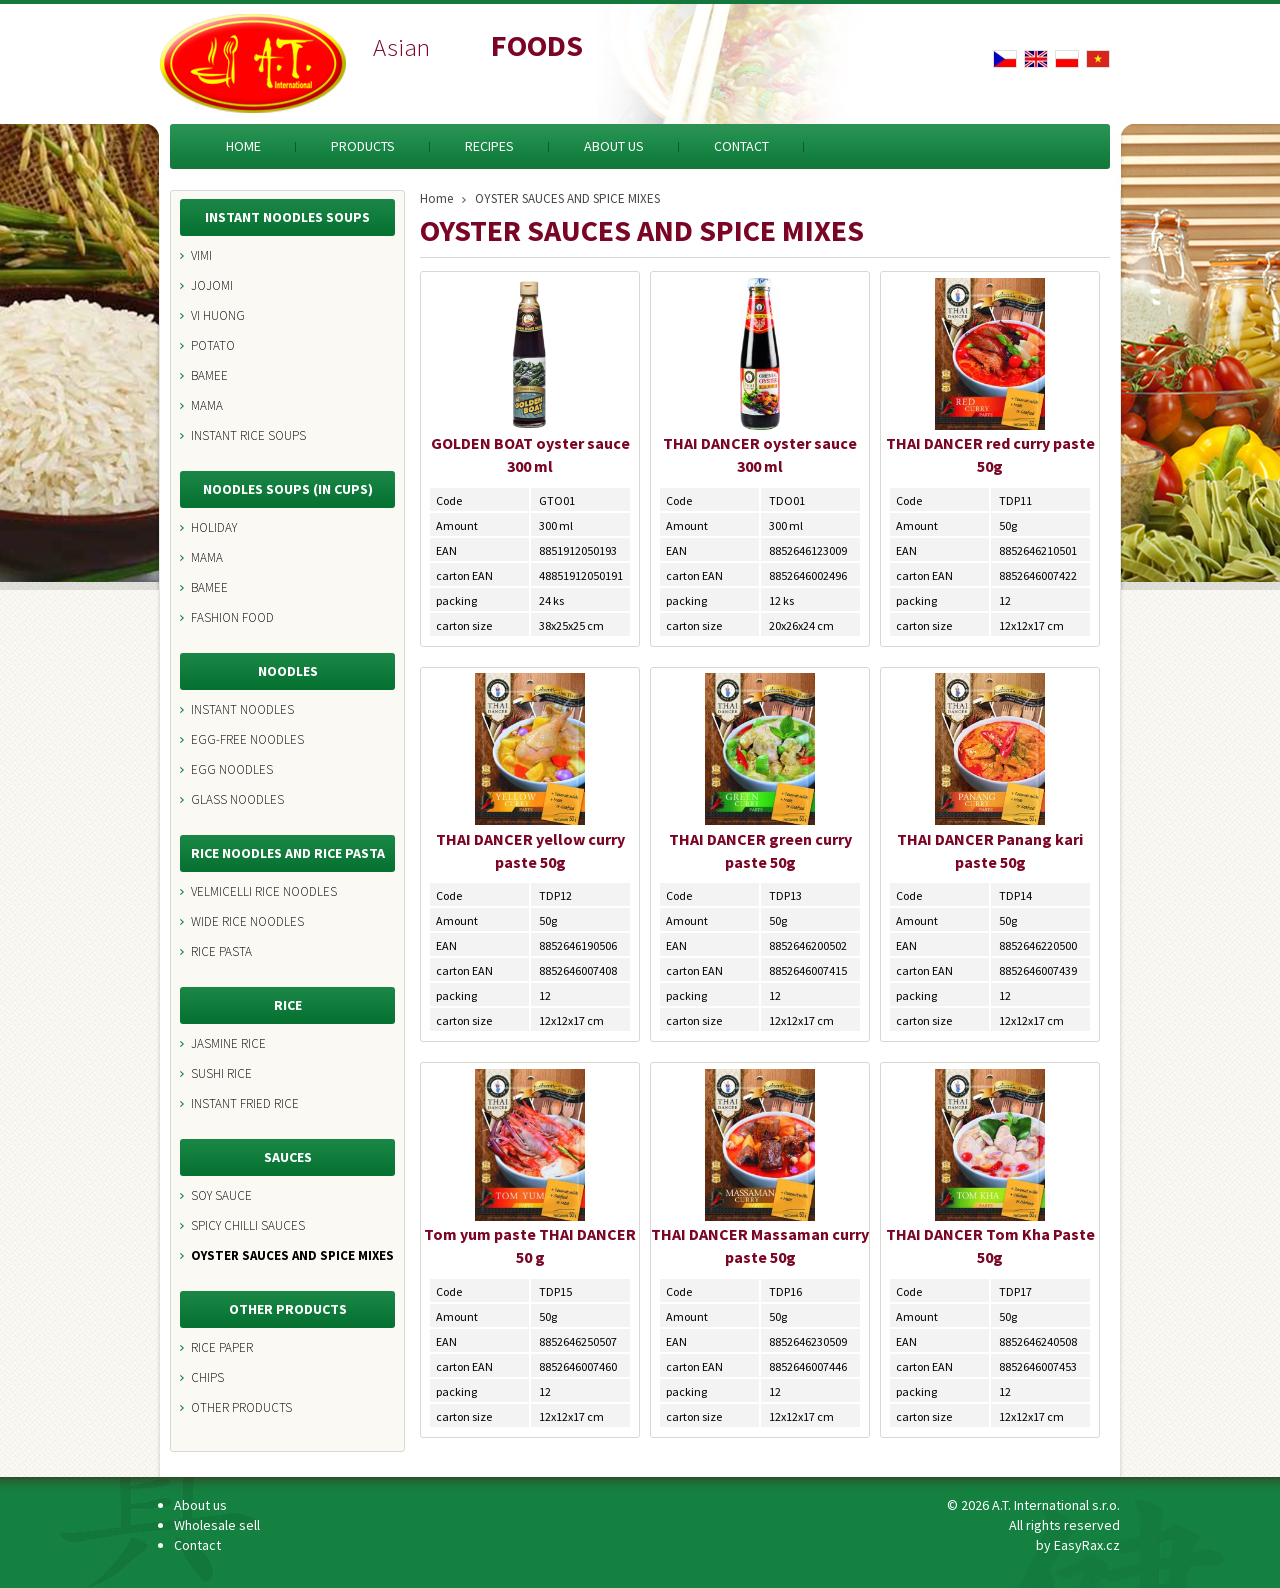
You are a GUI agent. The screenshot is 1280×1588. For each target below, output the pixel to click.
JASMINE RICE (228, 1043)
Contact (741, 146)
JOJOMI (212, 285)
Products (363, 146)
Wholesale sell (217, 1525)
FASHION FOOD (232, 617)
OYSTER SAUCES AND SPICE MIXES (292, 1255)
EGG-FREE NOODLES (247, 739)
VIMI (201, 255)
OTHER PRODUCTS (241, 1407)
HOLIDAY (214, 527)
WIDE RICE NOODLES (247, 921)
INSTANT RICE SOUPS (248, 435)
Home (243, 146)
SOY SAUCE (221, 1195)
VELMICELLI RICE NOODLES (264, 891)
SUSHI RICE (221, 1073)
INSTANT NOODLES (242, 709)
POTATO (213, 345)
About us (614, 146)
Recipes (489, 146)
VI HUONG (218, 315)
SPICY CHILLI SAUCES (248, 1225)
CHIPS (207, 1377)
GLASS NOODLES (237, 799)
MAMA (207, 405)
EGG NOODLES (232, 769)
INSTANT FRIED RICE (245, 1103)
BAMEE (209, 375)
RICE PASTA (221, 951)
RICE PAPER (222, 1347)
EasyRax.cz (1087, 1545)
